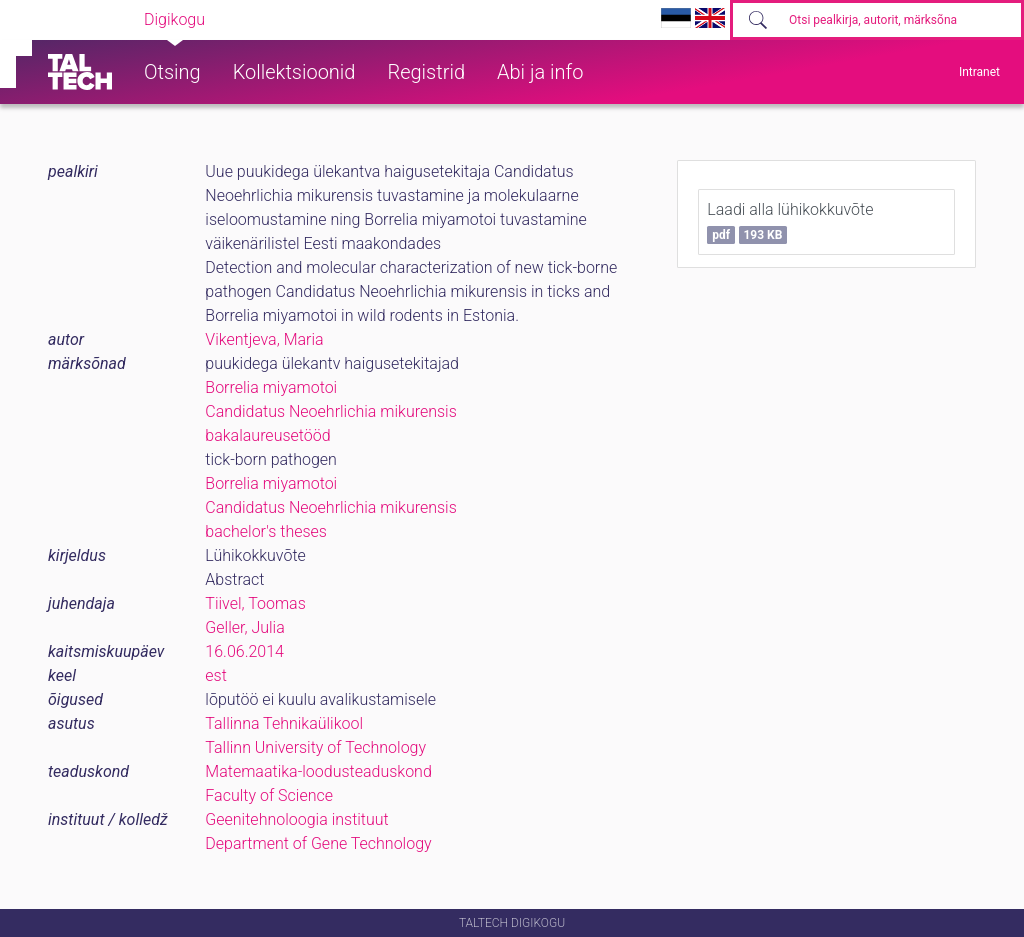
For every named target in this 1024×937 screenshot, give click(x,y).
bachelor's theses (266, 531)
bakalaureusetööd (267, 435)
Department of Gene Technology (318, 843)
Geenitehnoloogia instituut (296, 819)
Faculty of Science (269, 795)
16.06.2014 (244, 651)
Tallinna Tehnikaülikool (284, 723)
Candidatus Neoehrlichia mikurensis (330, 411)
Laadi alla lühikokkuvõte (790, 222)
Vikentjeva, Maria (264, 339)
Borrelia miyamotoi (271, 387)
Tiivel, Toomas (255, 603)
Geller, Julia (244, 627)
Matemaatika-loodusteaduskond (318, 771)
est (216, 675)
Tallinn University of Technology (315, 747)
